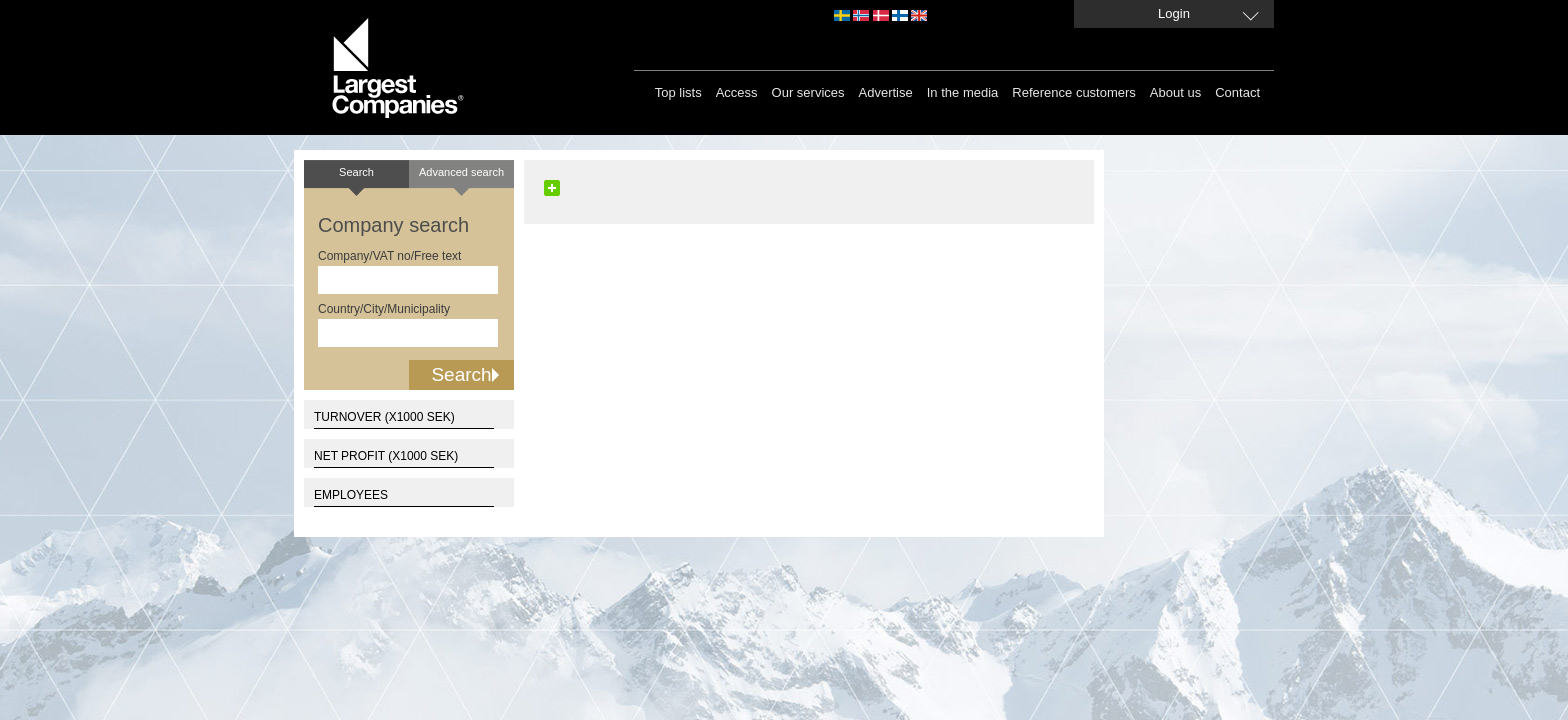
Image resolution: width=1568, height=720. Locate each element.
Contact (1237, 92)
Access (737, 92)
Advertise (886, 92)
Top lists (678, 92)
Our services (808, 92)
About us (1175, 92)
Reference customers (1074, 92)
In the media (963, 92)
